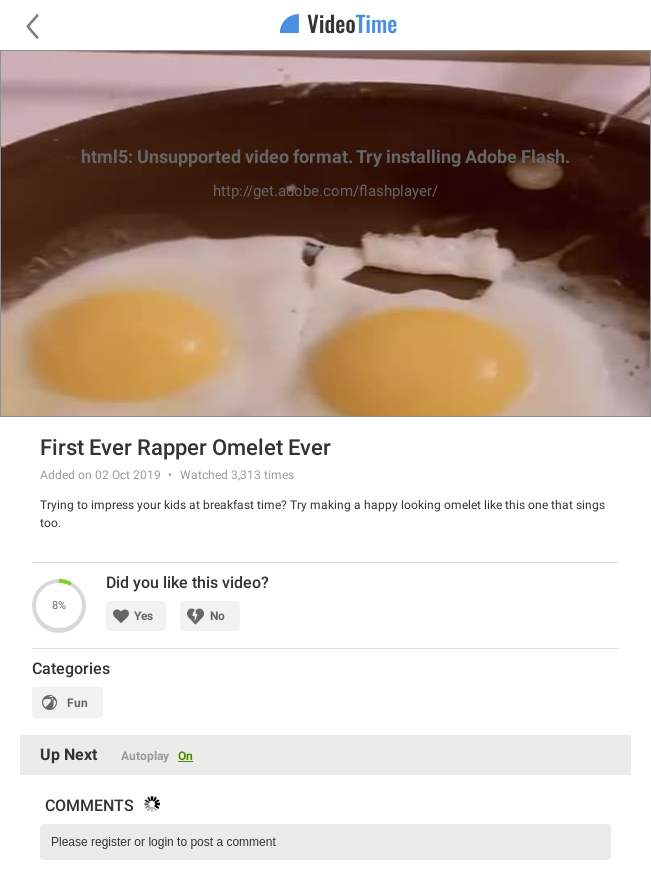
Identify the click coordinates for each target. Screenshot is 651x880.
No (217, 616)
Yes (143, 616)
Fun (77, 703)
